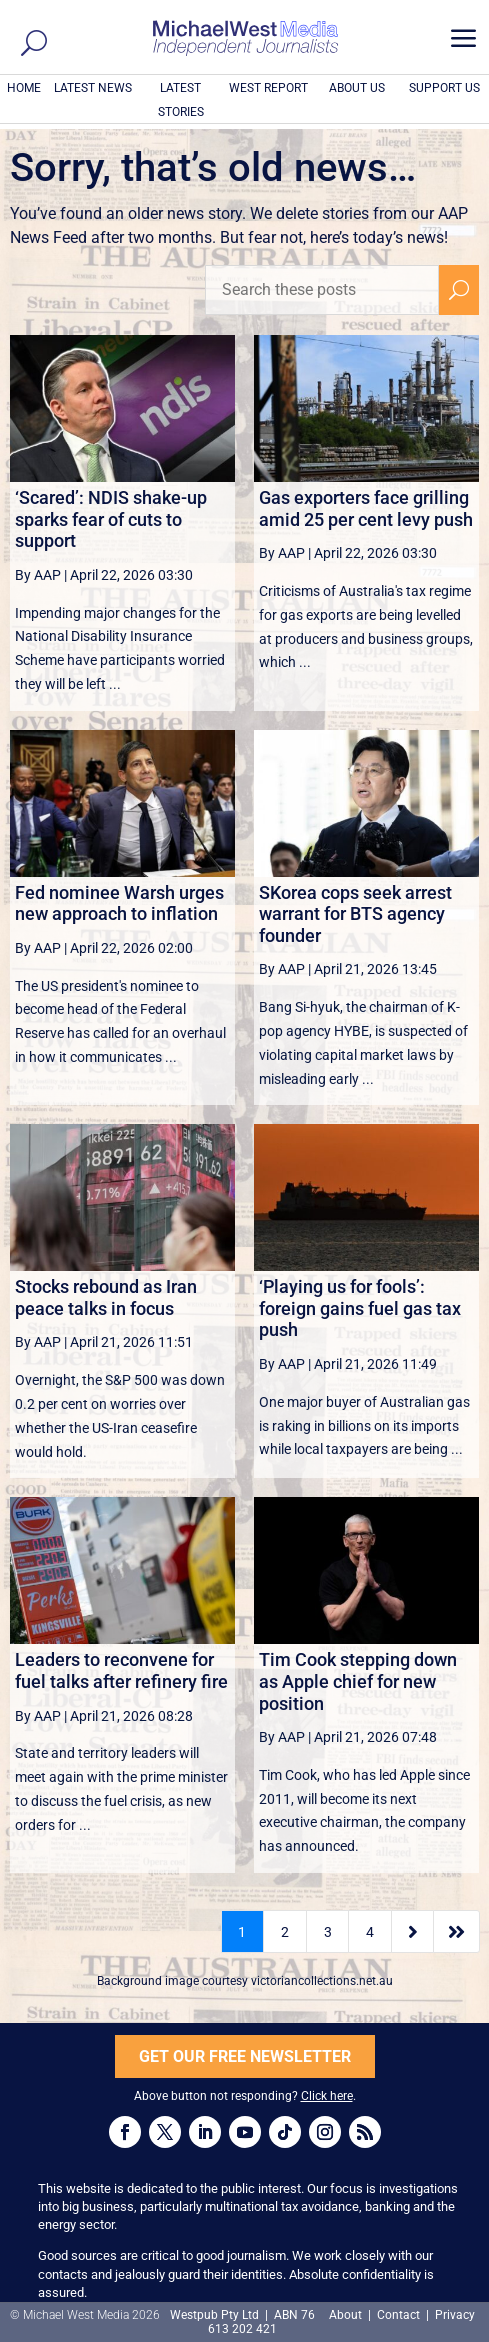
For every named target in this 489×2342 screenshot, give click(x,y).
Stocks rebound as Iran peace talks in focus (106, 1297)
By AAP (38, 575)
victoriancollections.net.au (322, 1981)
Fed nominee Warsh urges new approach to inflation (119, 903)
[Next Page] (412, 1931)
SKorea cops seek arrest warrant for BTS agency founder (355, 914)
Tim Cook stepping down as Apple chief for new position (358, 1681)
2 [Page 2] (285, 1932)
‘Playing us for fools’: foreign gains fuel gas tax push (360, 1308)
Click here (327, 2096)
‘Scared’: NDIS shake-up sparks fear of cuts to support (111, 519)
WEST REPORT (268, 88)
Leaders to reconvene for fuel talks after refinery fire (121, 1670)
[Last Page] (457, 1931)
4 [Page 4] (370, 1932)
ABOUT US (357, 88)
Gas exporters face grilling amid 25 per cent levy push (366, 508)
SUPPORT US (444, 88)
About (347, 2315)
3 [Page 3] (328, 1932)
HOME (24, 88)
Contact (398, 2315)
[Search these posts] (322, 290)
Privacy (455, 2315)
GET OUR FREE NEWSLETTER (245, 2056)
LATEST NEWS (93, 88)
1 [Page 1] (242, 1932)
